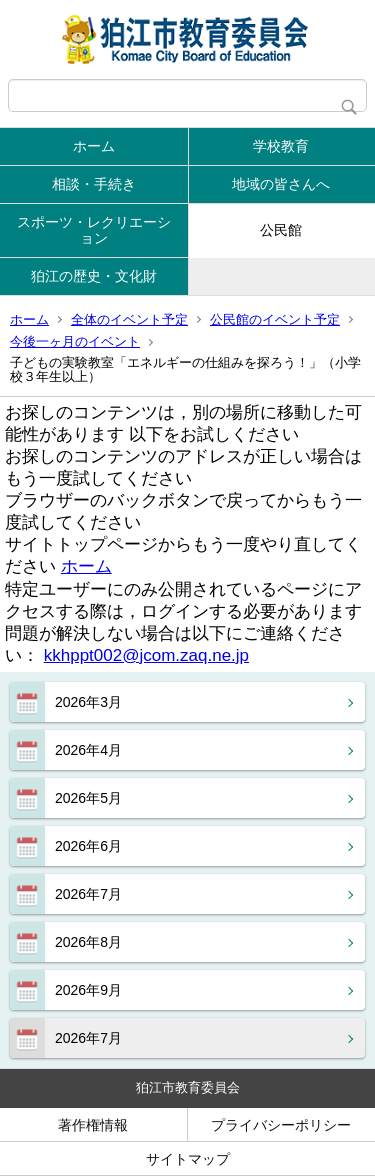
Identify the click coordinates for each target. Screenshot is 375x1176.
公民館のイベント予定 (275, 319)
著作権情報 (93, 1125)
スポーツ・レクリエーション (94, 230)
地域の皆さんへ (281, 184)
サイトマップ (188, 1159)
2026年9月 (88, 990)
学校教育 (281, 146)
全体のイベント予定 (129, 319)
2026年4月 (88, 750)
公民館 (281, 230)
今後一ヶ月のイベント (75, 341)
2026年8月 (88, 942)
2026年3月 (88, 702)
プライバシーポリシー (281, 1125)
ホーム (94, 146)
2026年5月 (88, 798)
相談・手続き (94, 184)
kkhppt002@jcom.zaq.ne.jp (146, 655)
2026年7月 (88, 894)
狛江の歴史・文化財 (94, 276)
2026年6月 (88, 846)
